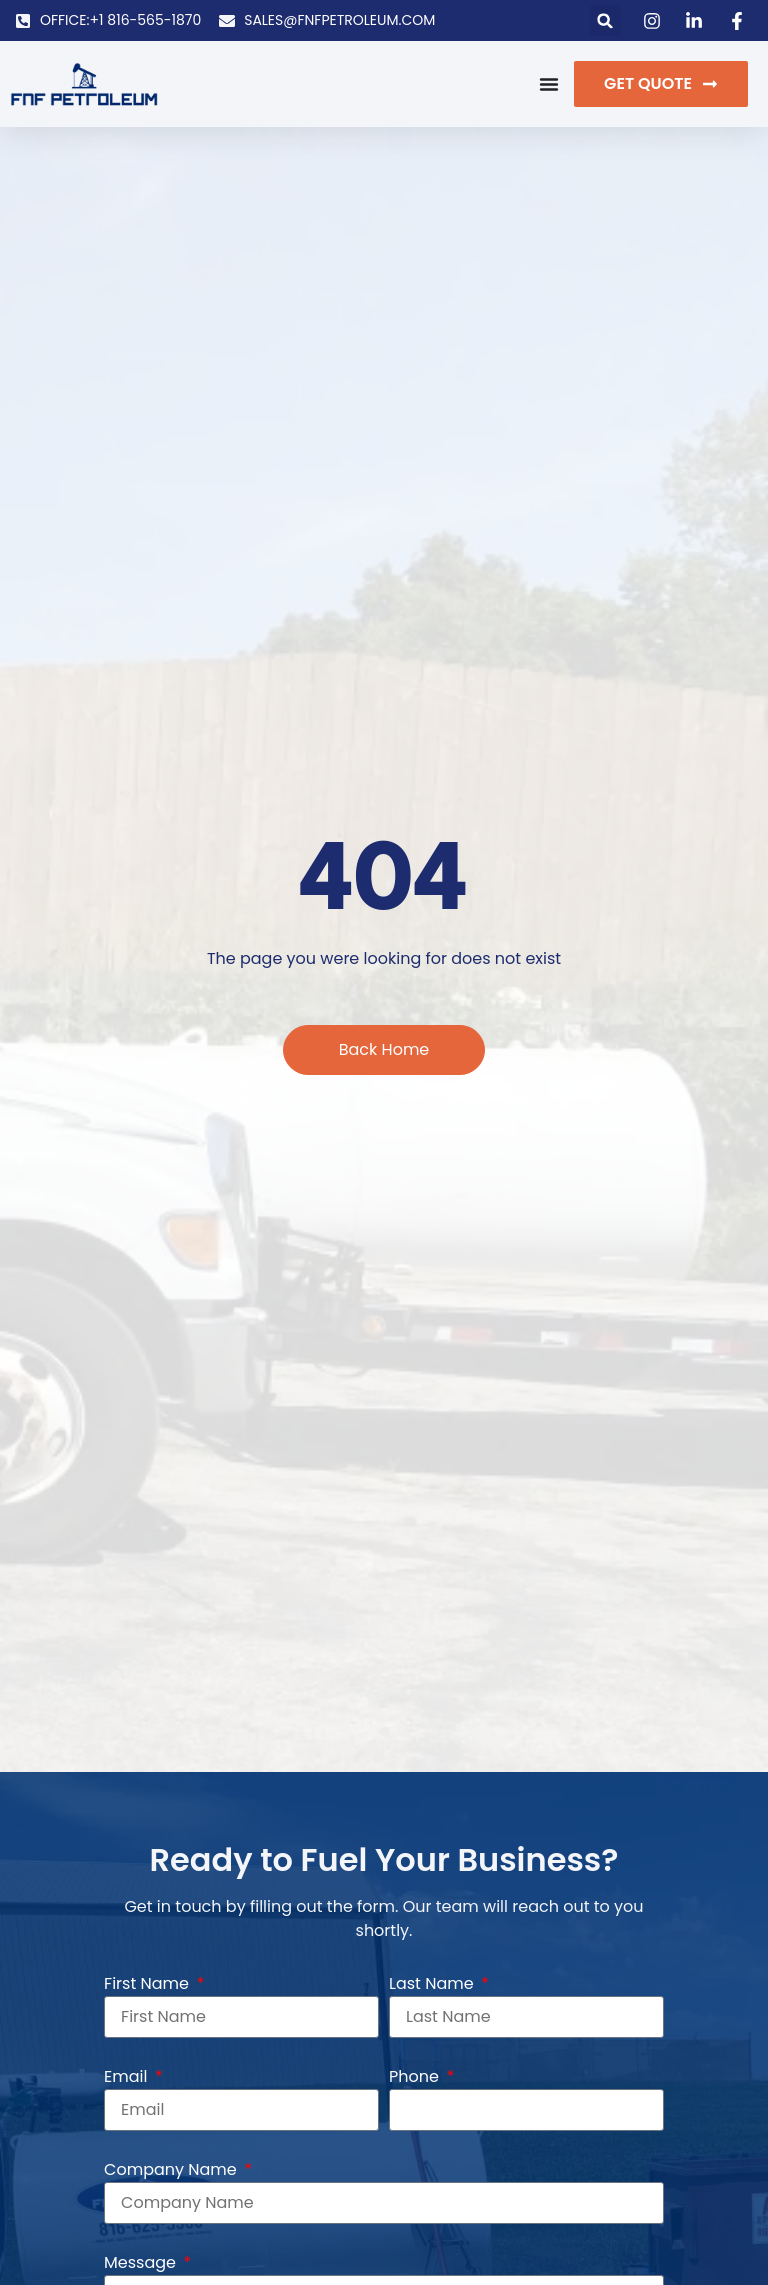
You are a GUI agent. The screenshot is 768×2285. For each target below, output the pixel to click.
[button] (605, 20)
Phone (416, 2076)
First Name (148, 1983)
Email (128, 2076)
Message (142, 2262)
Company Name (172, 2169)
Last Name (433, 1983)
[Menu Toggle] (549, 84)
